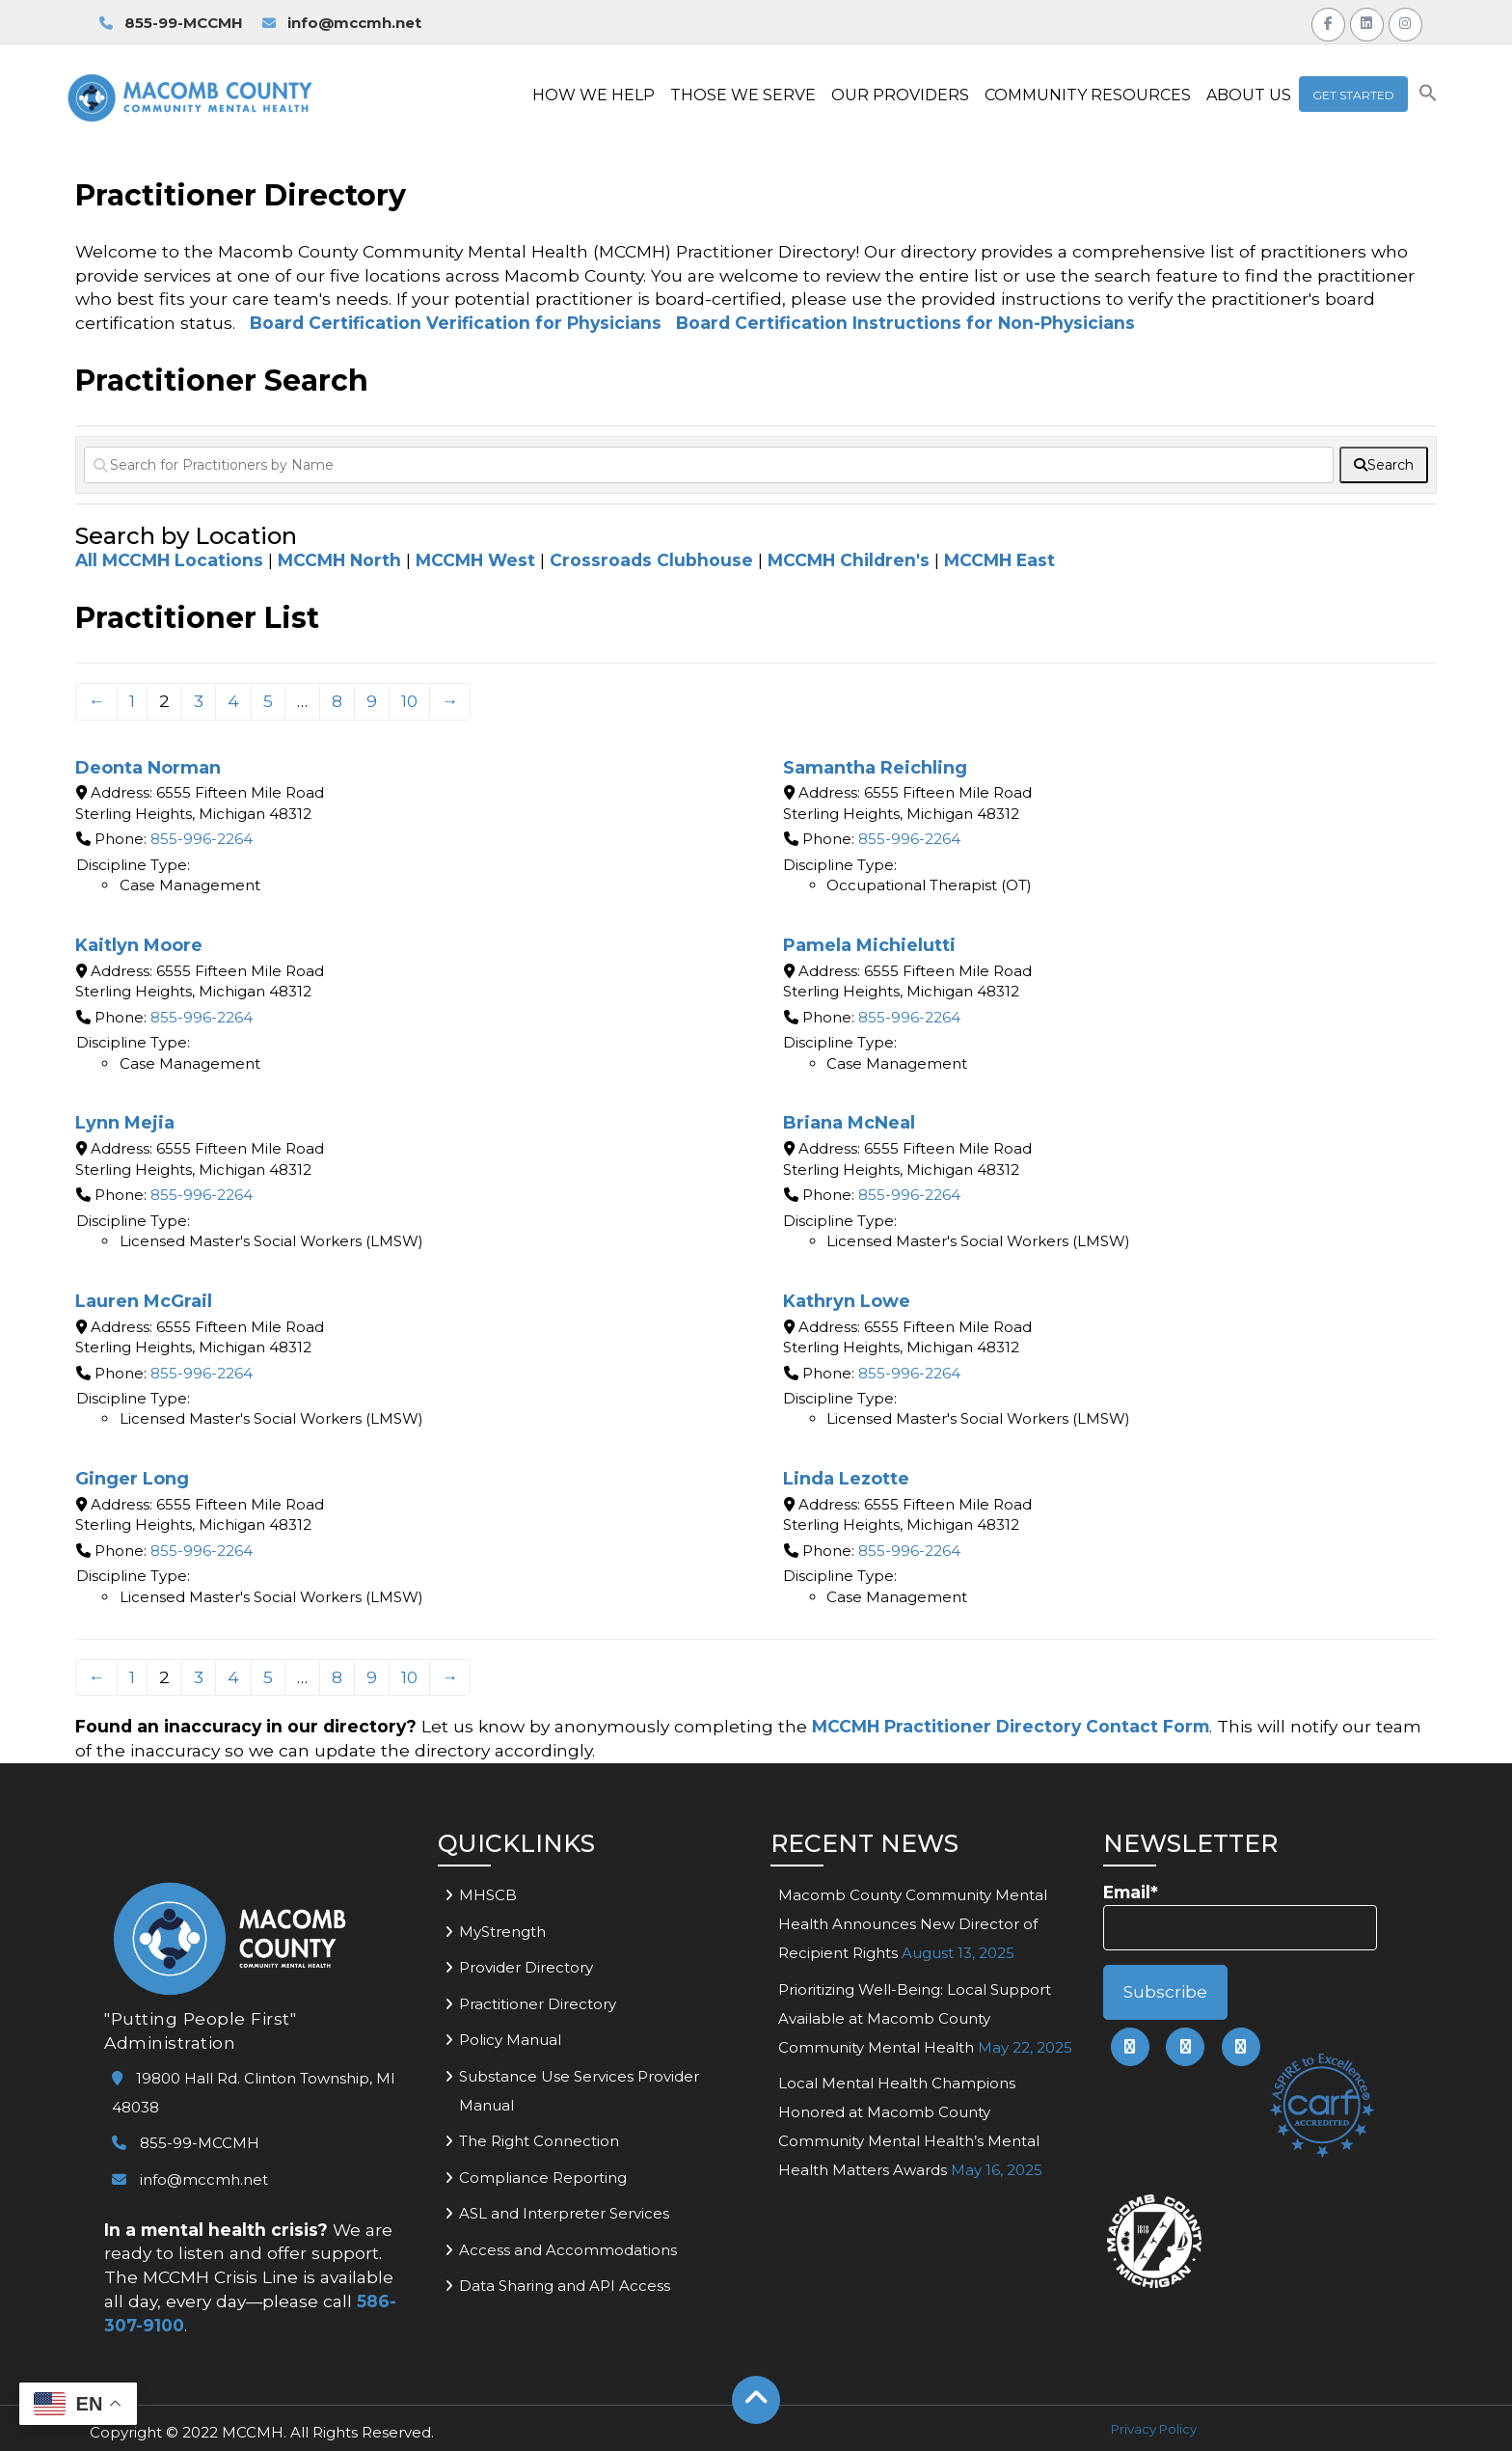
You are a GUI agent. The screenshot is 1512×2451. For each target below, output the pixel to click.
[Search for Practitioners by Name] (708, 465)
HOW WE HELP (593, 95)
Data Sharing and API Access (564, 2285)
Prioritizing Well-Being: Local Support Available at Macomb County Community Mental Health (914, 2018)
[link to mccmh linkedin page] (1185, 2047)
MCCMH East (999, 560)
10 (409, 701)
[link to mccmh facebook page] (1130, 2047)
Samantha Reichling (875, 767)
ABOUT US (1248, 95)
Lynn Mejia (125, 1122)
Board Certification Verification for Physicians (456, 323)
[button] (1428, 97)
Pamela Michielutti (869, 945)
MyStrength (502, 1931)
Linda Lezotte (846, 1478)
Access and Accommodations (568, 2250)
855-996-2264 (201, 839)
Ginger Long (132, 1478)
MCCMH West (475, 560)
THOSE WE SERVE (743, 95)
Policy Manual (510, 2039)
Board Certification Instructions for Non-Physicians (905, 323)
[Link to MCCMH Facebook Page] (1328, 22)
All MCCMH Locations (169, 560)
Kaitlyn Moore (138, 945)
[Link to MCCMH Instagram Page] (1405, 22)
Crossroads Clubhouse (651, 560)
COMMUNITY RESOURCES (1088, 95)
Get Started (1353, 95)
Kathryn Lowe (846, 1301)
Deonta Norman (148, 767)
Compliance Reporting (543, 2177)
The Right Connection (539, 2141)
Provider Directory (526, 1967)
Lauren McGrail (143, 1301)
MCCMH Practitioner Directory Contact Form (1010, 1726)
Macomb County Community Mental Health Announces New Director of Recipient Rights (912, 1924)
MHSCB (488, 1895)
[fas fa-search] (1383, 465)
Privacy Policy (1154, 2429)
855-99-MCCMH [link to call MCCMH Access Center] (171, 23)
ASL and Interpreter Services (564, 2213)
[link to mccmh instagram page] (1241, 2047)
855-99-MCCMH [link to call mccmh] (185, 2143)
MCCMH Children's (849, 560)
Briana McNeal (849, 1122)
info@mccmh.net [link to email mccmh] (190, 2179)
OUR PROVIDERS (900, 95)
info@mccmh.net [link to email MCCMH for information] (341, 23)
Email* (1240, 1916)
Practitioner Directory (537, 2004)
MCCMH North (339, 560)
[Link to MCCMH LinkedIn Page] (1367, 22)
